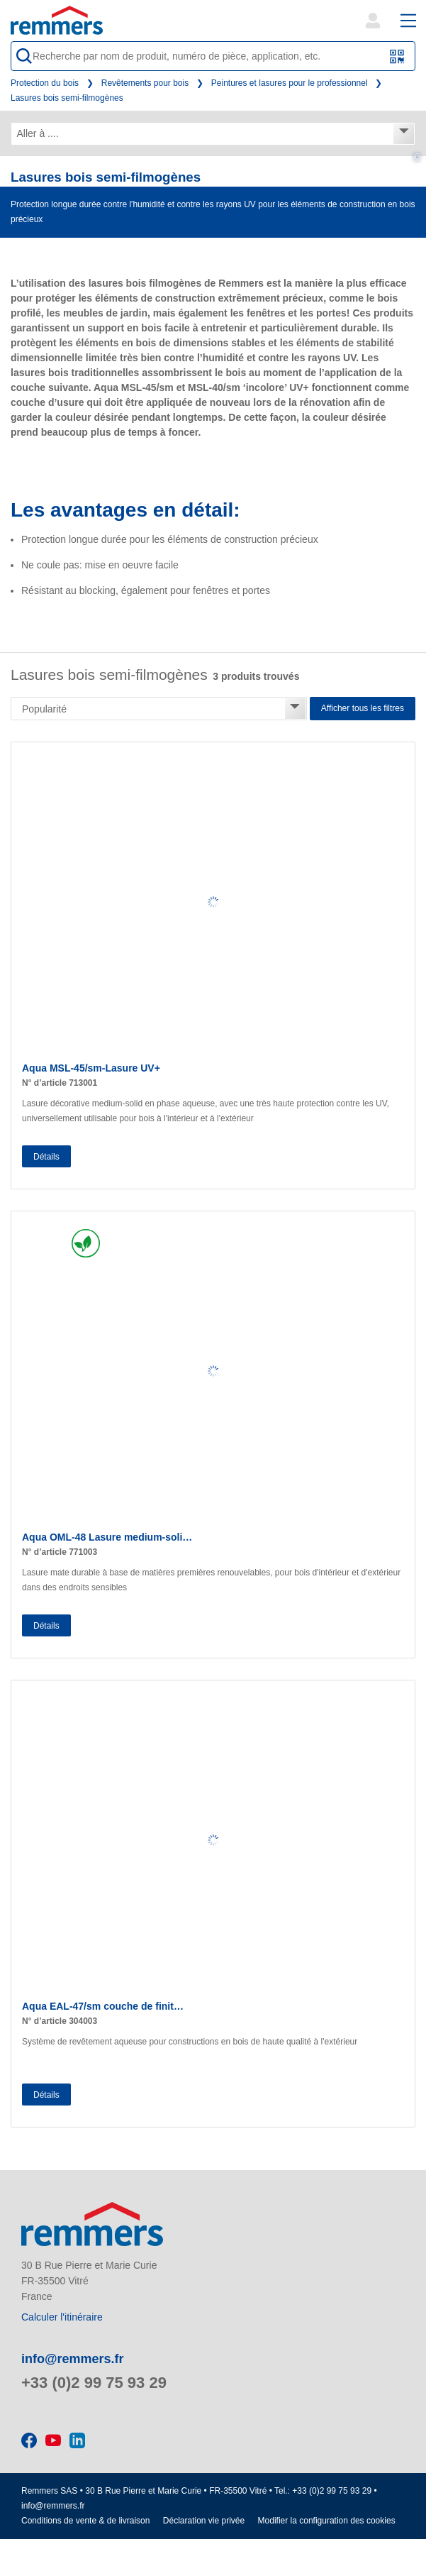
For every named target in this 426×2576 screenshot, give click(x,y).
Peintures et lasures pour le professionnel (289, 83)
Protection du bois (45, 83)
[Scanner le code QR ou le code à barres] (397, 56)
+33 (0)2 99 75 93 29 (94, 2382)
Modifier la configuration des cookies (327, 2521)
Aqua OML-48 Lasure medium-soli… (107, 1537)
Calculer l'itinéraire (62, 2317)
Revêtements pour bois (145, 83)
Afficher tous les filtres (362, 708)
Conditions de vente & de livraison (85, 2521)
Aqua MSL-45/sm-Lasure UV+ (91, 1068)
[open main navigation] (408, 20)
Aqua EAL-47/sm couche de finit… (103, 2006)
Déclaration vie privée (204, 2521)
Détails (46, 1157)
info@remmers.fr (72, 2359)
